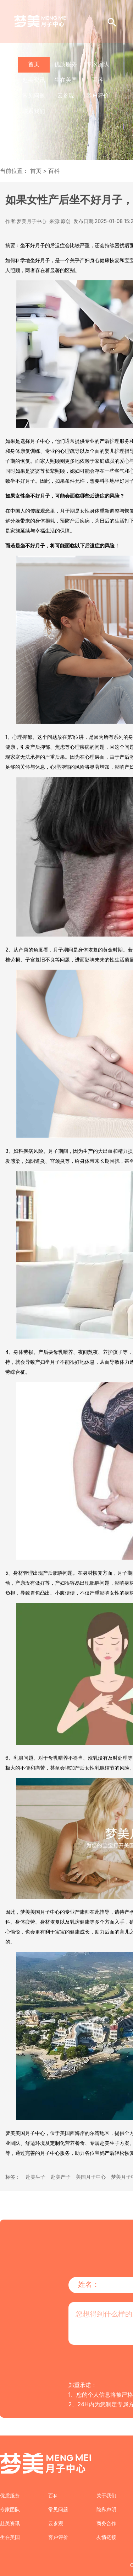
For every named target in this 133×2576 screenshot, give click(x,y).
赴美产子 (61, 2177)
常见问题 (33, 95)
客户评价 (97, 95)
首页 (33, 64)
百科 (97, 79)
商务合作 (106, 2523)
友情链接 (106, 2537)
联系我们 (33, 111)
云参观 (65, 95)
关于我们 (106, 2495)
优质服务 (65, 64)
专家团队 (97, 64)
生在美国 (65, 79)
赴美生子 (35, 2177)
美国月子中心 (91, 2177)
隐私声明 (106, 2509)
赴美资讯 (33, 79)
